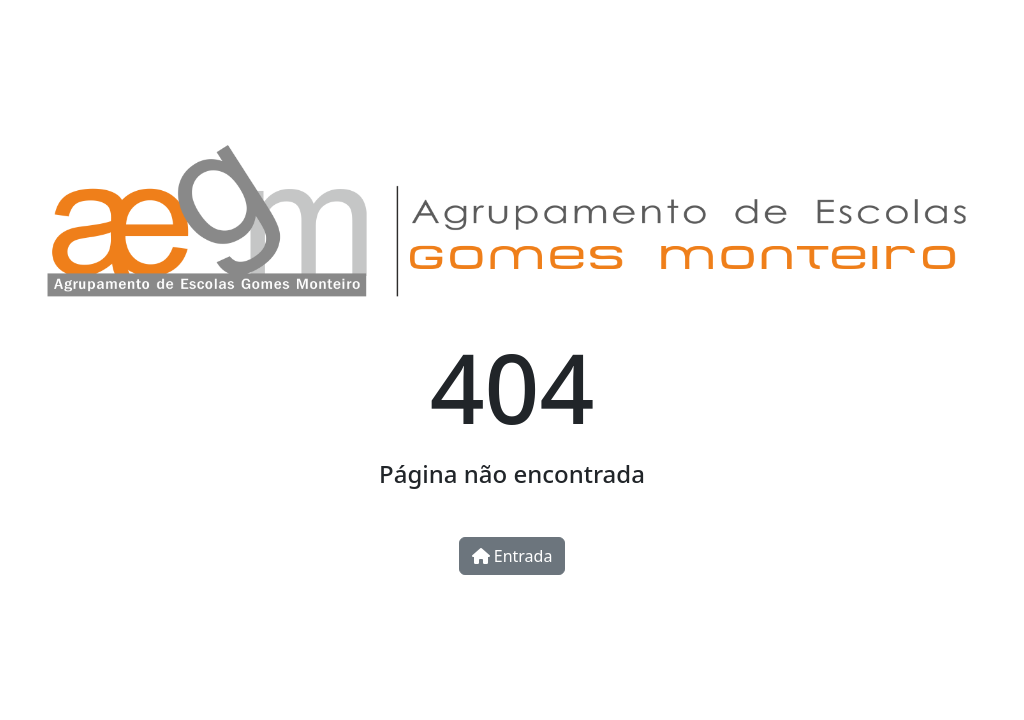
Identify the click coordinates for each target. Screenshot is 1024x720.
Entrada (512, 556)
